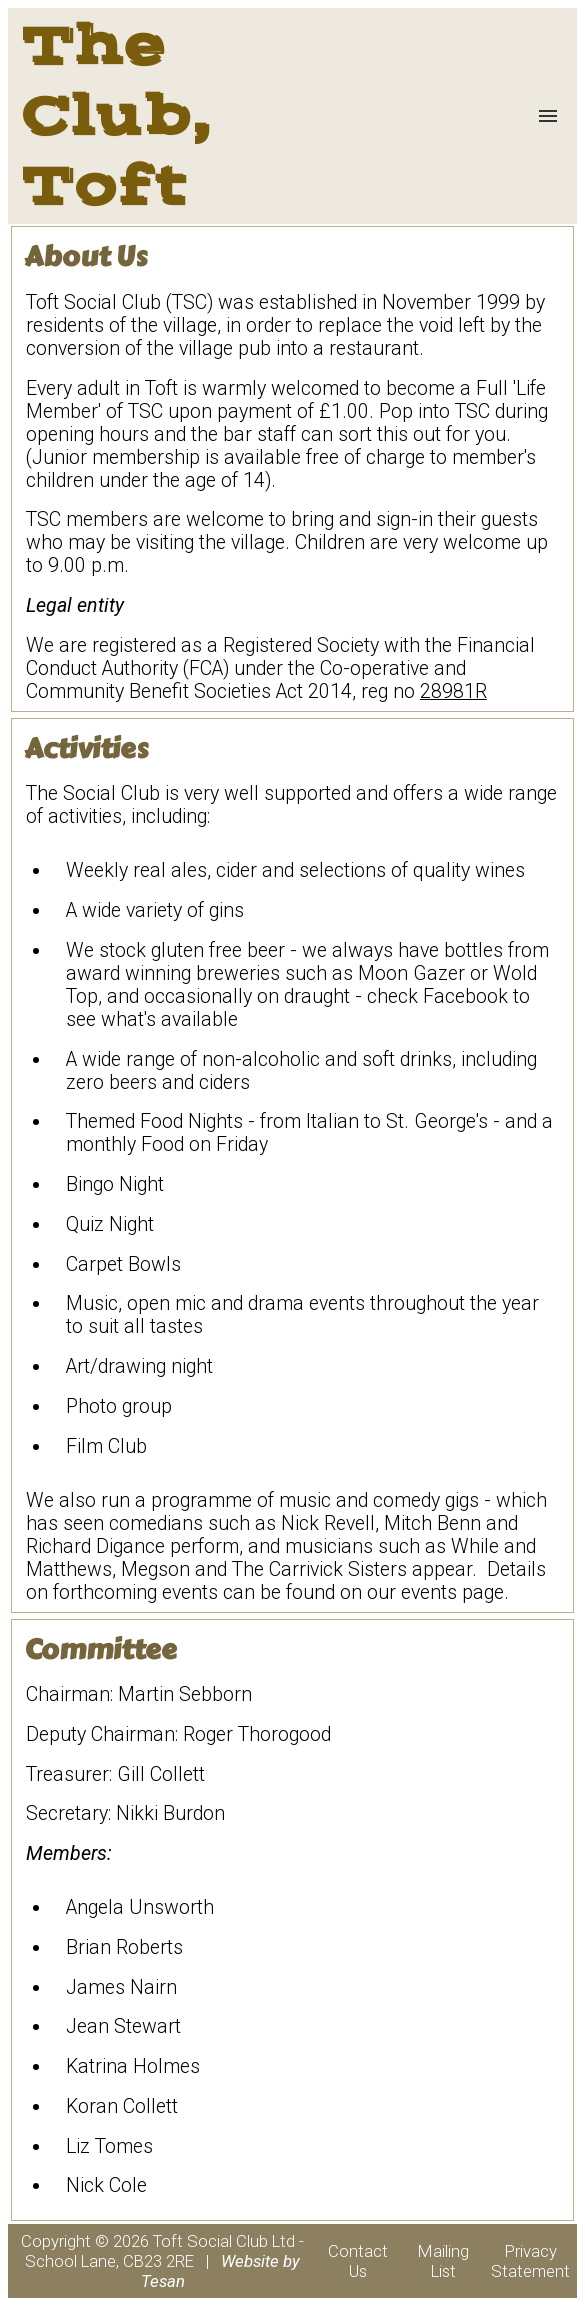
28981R (453, 691)
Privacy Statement (530, 2261)
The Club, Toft (115, 116)
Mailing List (443, 2261)
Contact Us (358, 2261)
